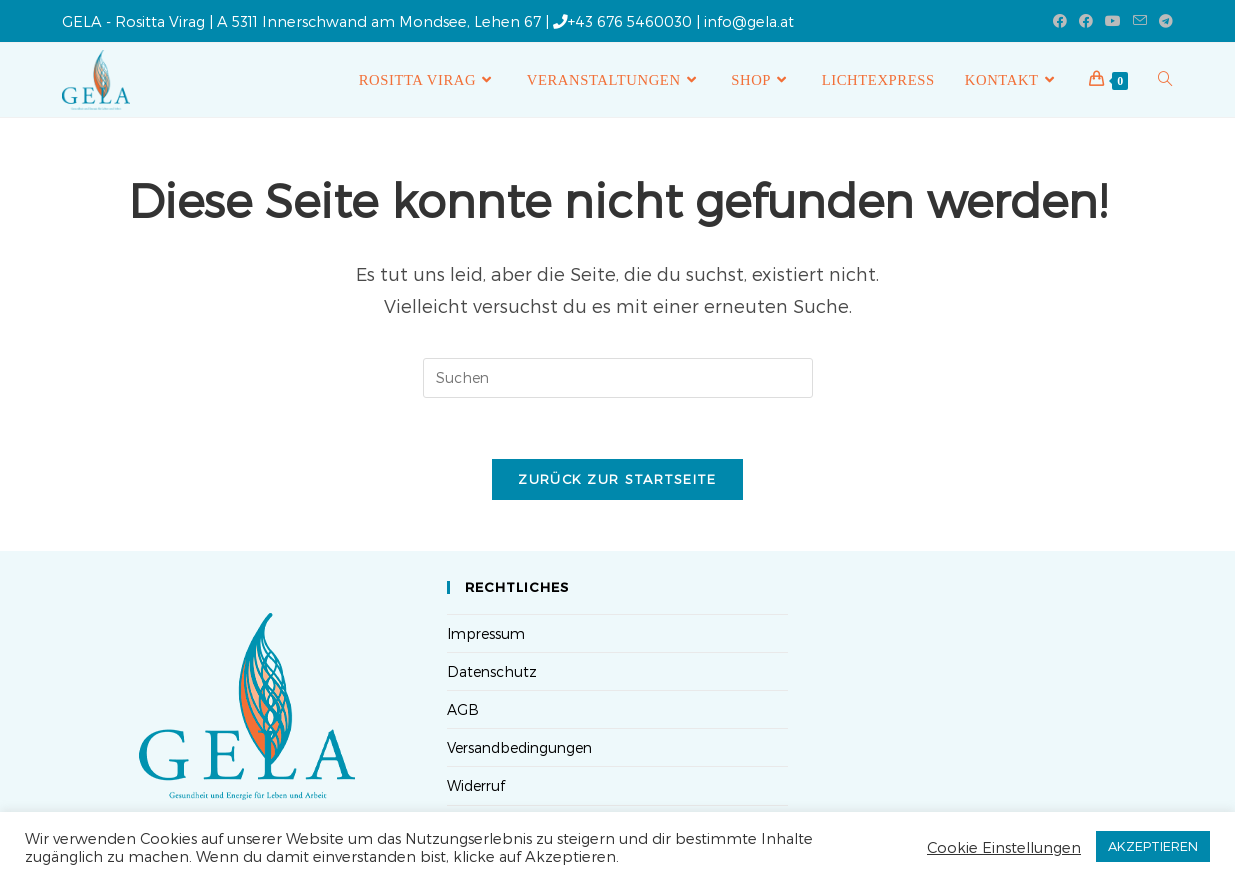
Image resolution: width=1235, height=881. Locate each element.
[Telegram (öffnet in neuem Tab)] (1163, 21)
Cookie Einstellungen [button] (1004, 847)
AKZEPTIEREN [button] (1153, 846)
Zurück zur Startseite (617, 479)
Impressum (486, 633)
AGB (463, 709)
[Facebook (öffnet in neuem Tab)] (1060, 21)
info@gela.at (749, 21)
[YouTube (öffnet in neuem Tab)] (1113, 21)
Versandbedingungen (519, 747)
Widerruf (476, 785)
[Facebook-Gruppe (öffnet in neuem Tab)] (1086, 21)
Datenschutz (492, 671)
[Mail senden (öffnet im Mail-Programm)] (1140, 21)
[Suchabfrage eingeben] (618, 378)
